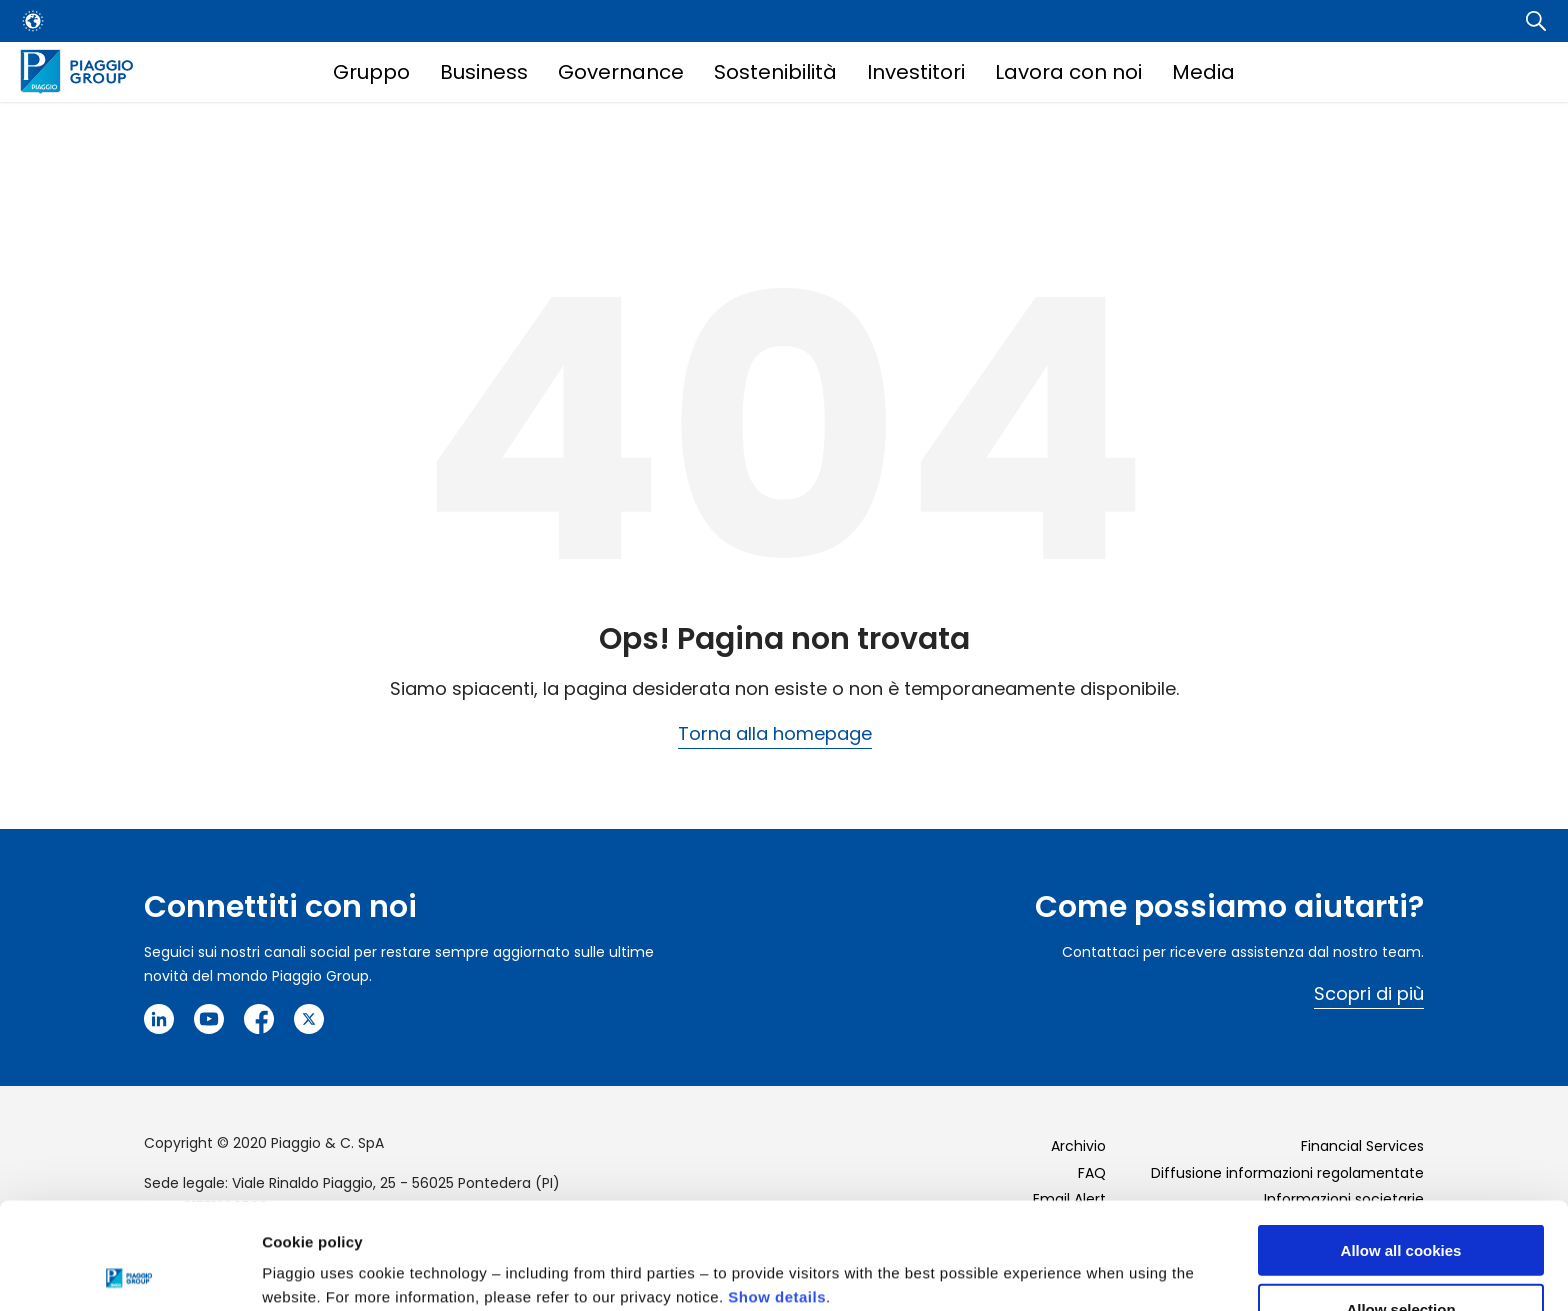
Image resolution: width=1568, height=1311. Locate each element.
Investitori (916, 72)
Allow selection (1400, 1202)
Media (1203, 72)
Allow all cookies (1401, 1143)
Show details (777, 1190)
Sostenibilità (775, 72)
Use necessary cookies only (1401, 1261)
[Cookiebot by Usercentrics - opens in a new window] (129, 1272)
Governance (621, 72)
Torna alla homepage (775, 733)
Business (484, 72)
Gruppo (371, 72)
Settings (1033, 1255)
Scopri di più (1369, 993)
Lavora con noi (1068, 72)
